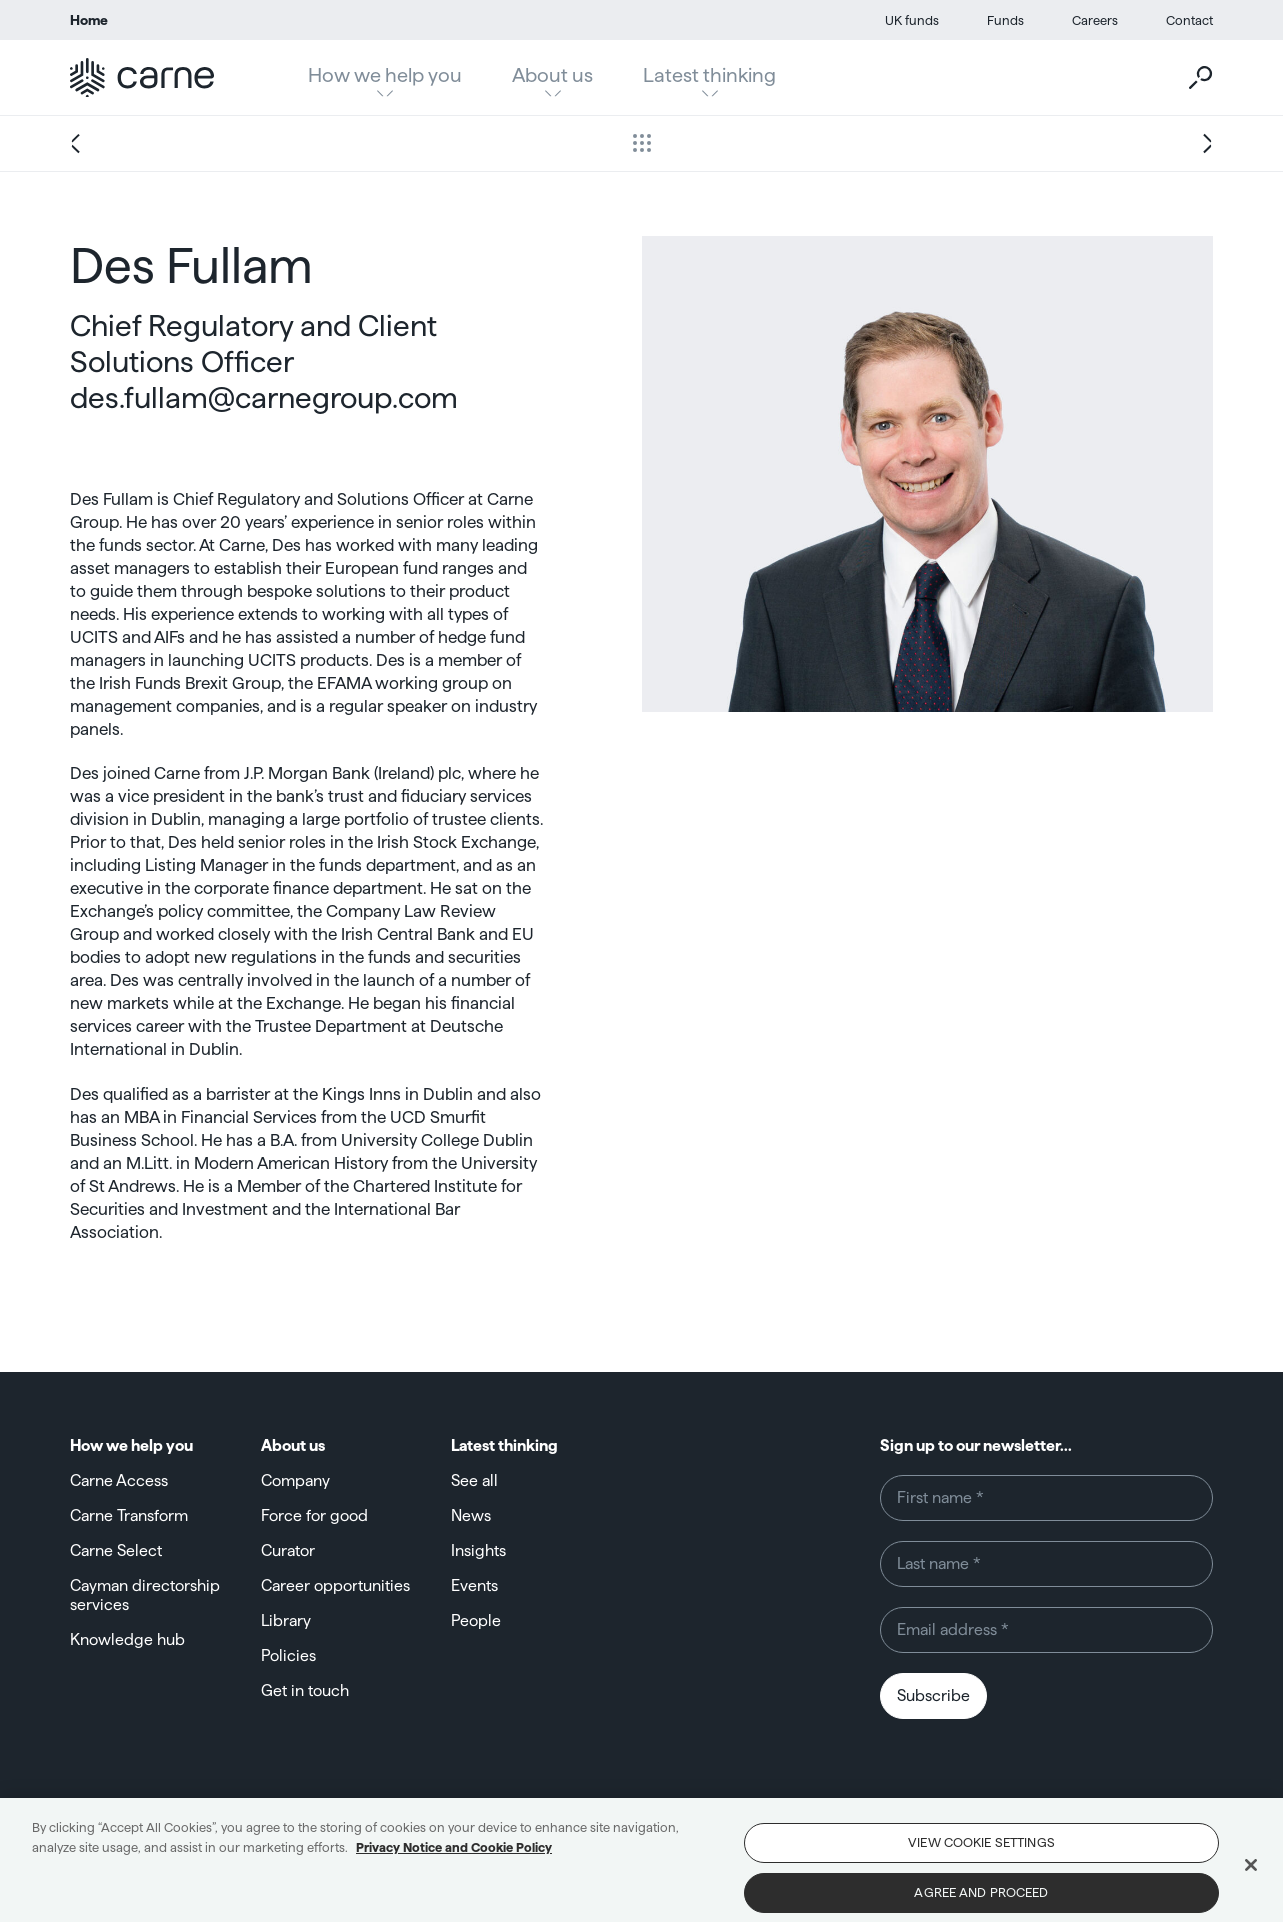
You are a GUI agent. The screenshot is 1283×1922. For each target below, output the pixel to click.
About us (552, 75)
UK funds (912, 20)
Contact (1189, 20)
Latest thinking (709, 75)
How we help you (385, 75)
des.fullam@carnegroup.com (264, 397)
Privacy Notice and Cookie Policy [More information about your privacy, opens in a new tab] (454, 1859)
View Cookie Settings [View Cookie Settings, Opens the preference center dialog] (981, 1855)
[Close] (1251, 1878)
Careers (1095, 20)
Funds (1005, 20)
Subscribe (933, 1695)
